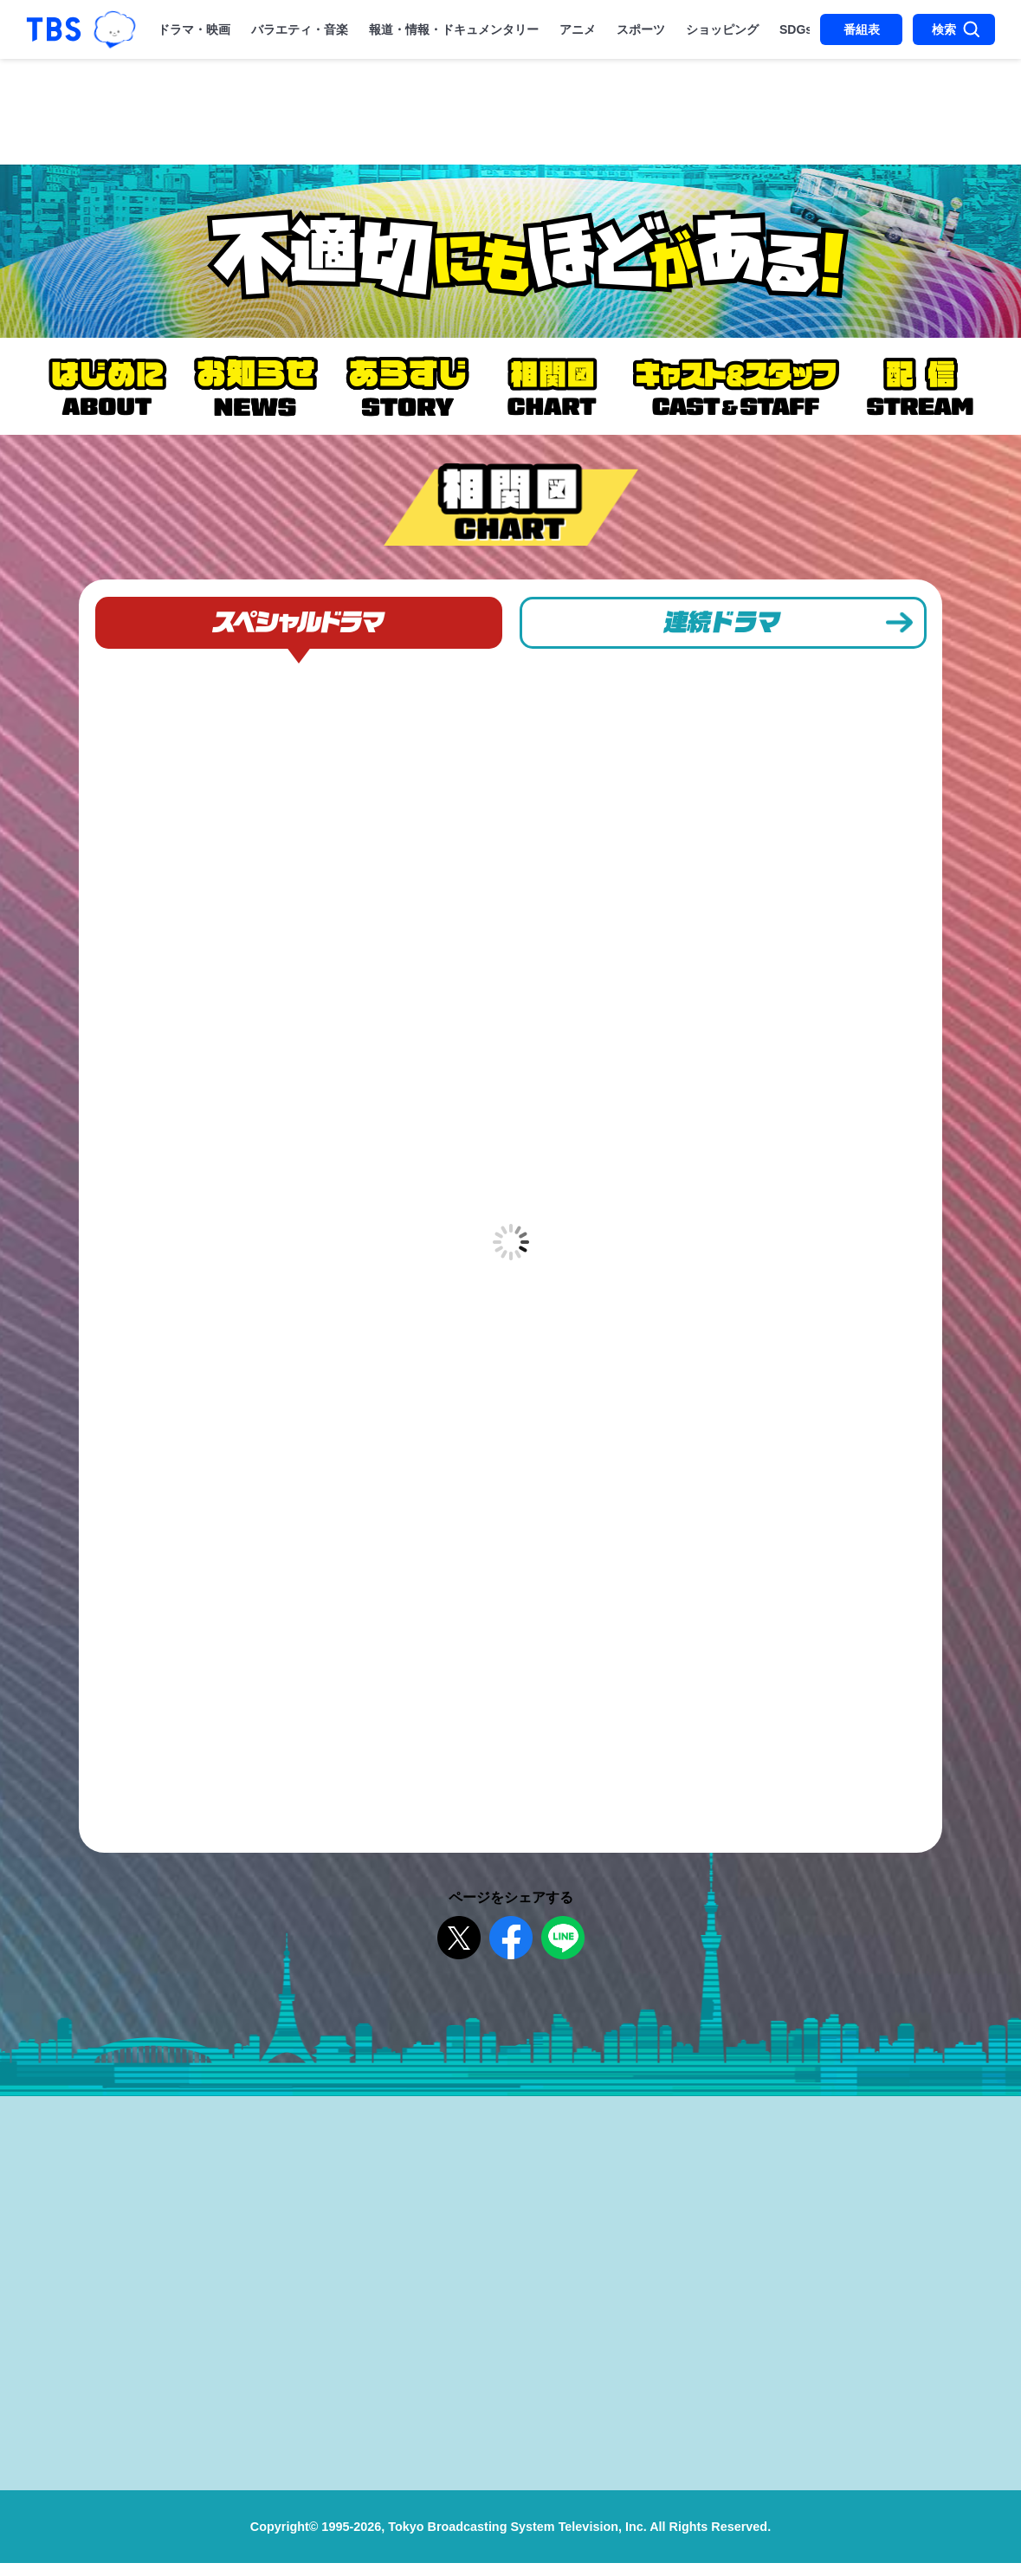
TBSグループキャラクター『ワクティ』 (115, 29)
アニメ (577, 29)
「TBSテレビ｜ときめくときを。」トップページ (53, 29)
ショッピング (722, 29)
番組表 (861, 29)
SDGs (795, 29)
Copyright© (284, 2540)
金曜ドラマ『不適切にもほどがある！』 (510, 251)
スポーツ (641, 29)
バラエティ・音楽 (299, 29)
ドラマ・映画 (194, 29)
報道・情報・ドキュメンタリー (454, 29)
